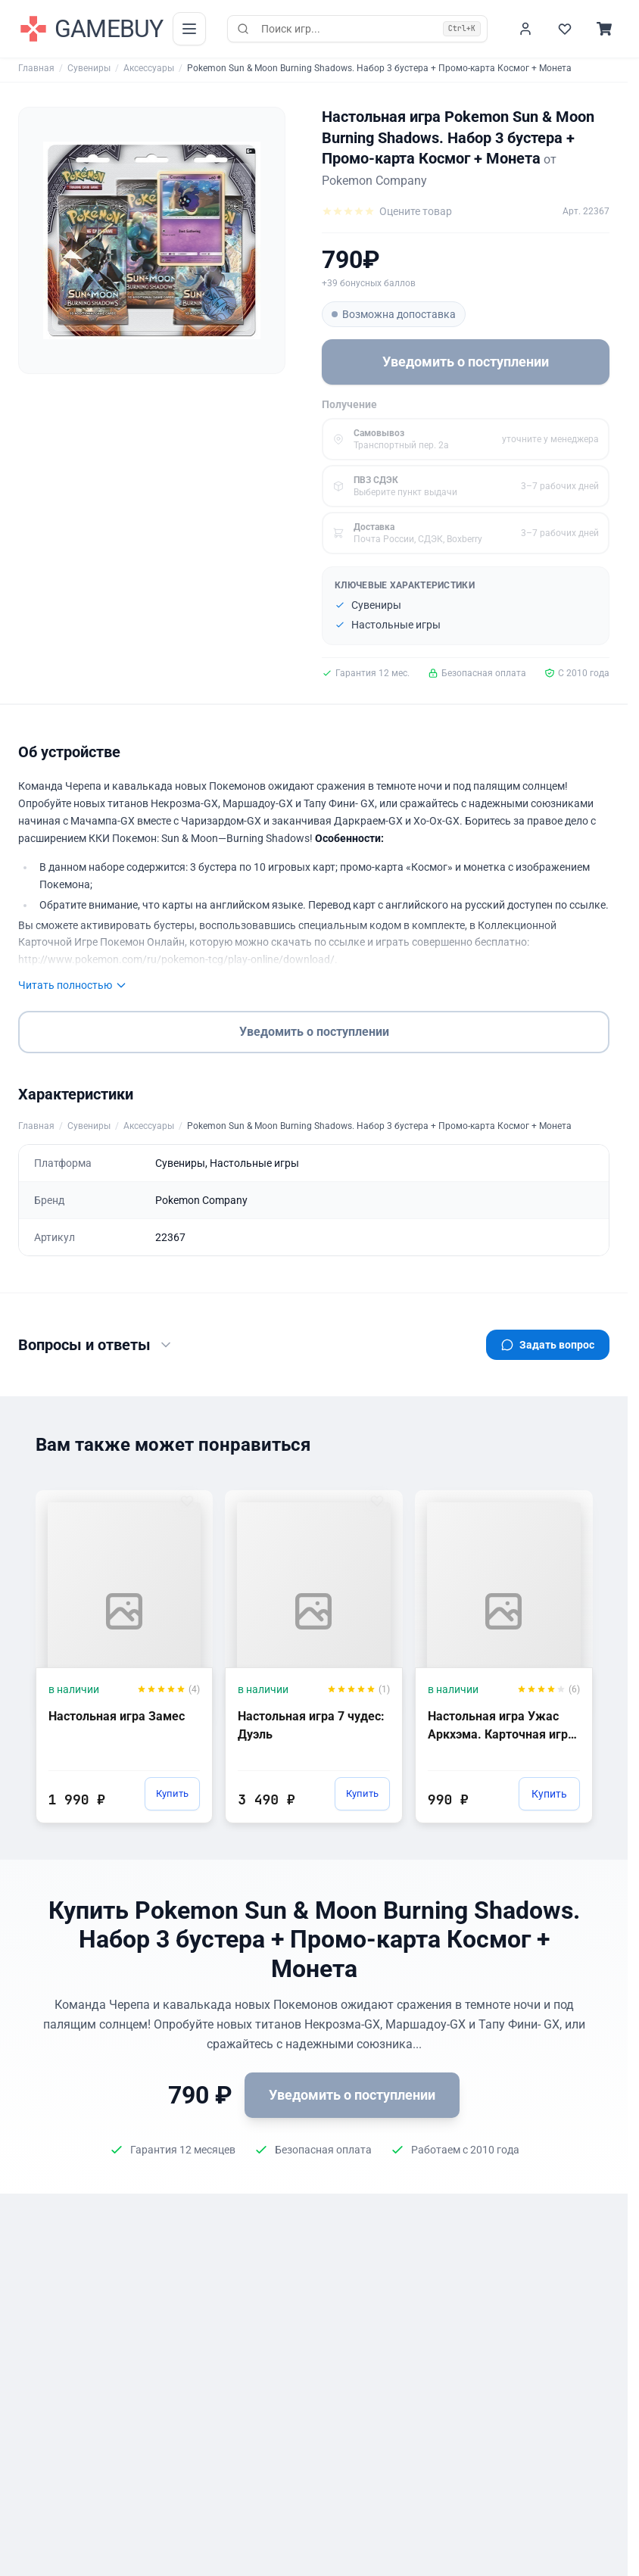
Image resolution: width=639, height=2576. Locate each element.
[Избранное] (564, 28)
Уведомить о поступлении (465, 362)
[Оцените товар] (387, 211)
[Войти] (525, 28)
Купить (169, 1794)
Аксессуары (148, 68)
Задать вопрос (547, 1345)
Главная (36, 68)
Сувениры (89, 68)
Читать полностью (72, 985)
